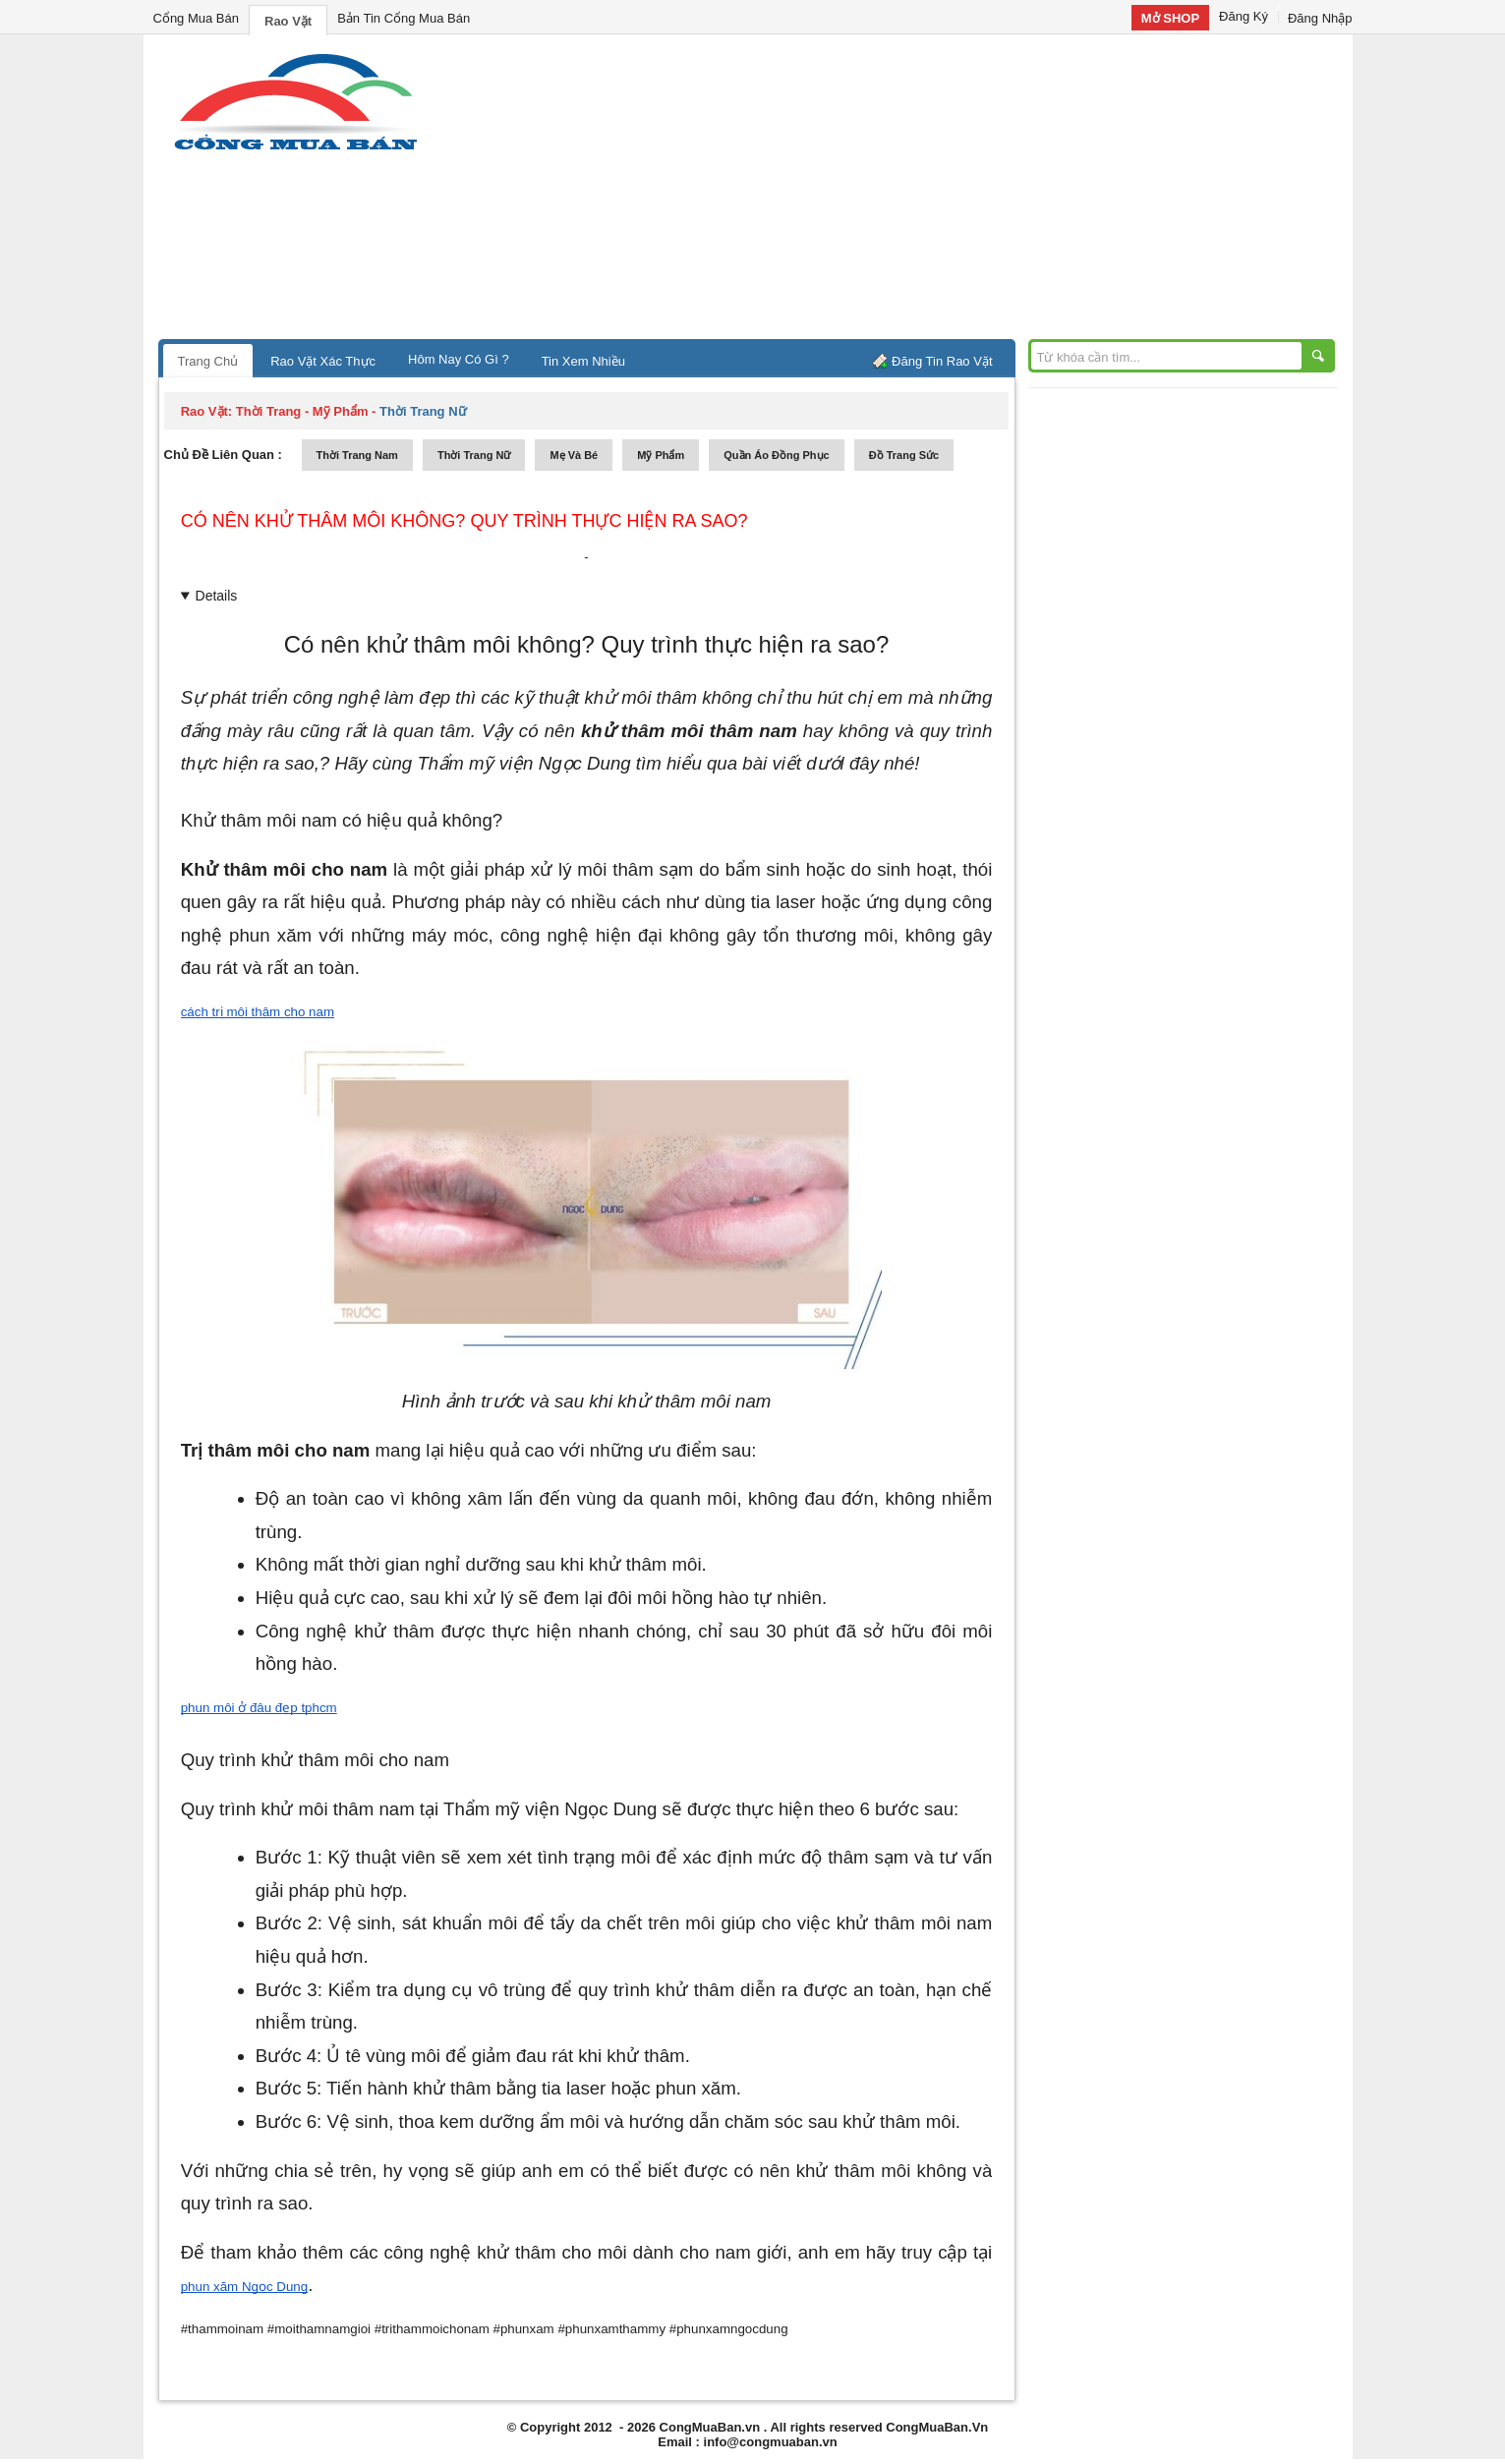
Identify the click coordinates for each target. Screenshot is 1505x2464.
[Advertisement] (920, 191)
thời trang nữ (474, 455)
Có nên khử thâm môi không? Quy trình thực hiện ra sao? (464, 521)
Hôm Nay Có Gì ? (458, 359)
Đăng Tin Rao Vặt (942, 361)
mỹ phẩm (660, 455)
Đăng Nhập (1320, 18)
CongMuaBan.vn (710, 2427)
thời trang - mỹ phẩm (302, 411)
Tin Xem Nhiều (583, 361)
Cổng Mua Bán (196, 18)
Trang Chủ (208, 361)
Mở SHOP (1170, 18)
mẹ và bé (574, 455)
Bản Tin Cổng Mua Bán (403, 18)
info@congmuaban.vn (771, 2442)
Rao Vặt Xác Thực (323, 361)
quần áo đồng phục (776, 455)
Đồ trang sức (904, 455)
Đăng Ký (1243, 16)
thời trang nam (357, 455)
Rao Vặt (288, 21)
